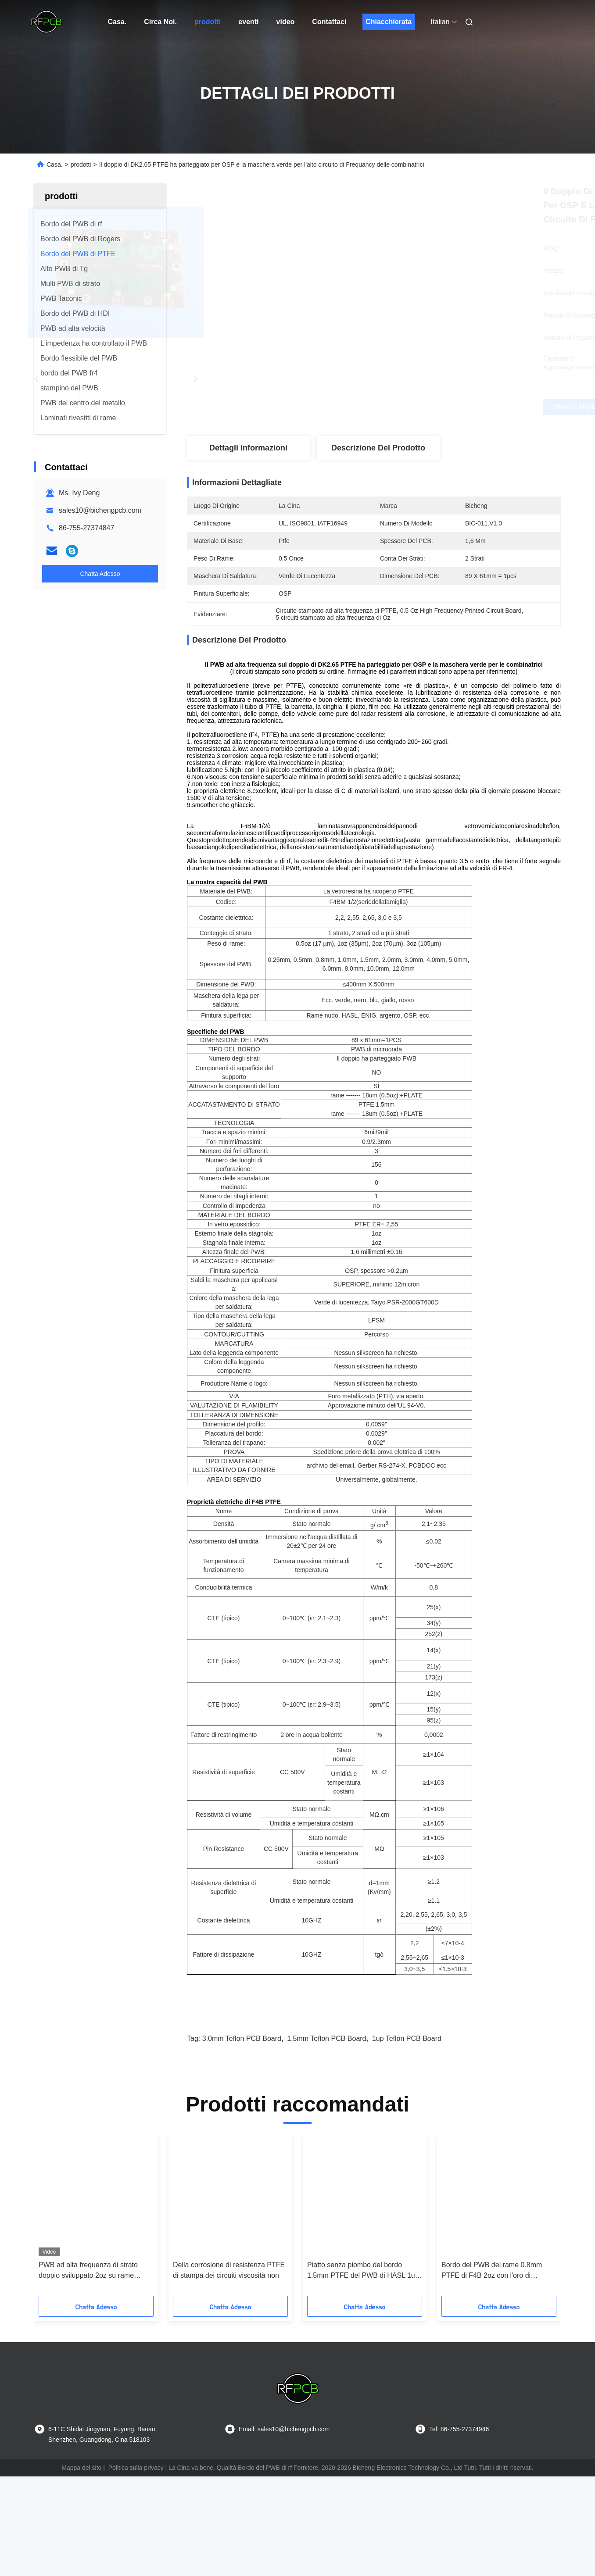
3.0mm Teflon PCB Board (241, 2100)
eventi (248, 21)
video (285, 21)
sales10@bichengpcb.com (100, 510)
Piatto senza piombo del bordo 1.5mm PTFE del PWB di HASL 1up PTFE (363, 2332)
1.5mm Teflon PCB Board (326, 2100)
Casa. (117, 21)
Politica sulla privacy (136, 2529)
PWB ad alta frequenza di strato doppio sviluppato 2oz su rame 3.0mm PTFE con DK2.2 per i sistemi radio (88, 2332)
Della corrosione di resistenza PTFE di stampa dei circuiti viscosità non (229, 2331)
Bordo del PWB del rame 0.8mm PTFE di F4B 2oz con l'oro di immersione (491, 2332)
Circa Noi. (160, 21)
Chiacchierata (389, 21)
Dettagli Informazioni (248, 447)
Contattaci (329, 21)
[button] (67, 2279)
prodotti (207, 21)
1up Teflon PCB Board (406, 2100)
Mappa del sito (81, 2529)
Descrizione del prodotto (378, 447)
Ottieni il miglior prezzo (422, 407)
